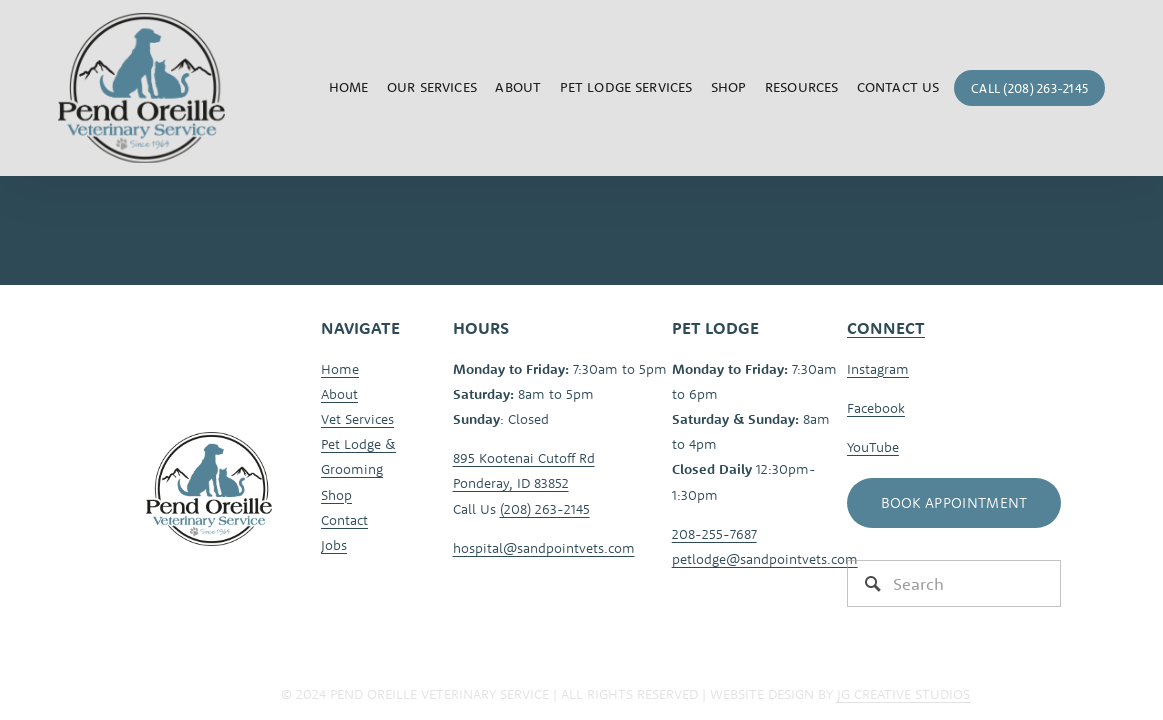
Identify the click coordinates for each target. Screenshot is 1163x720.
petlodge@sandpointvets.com (765, 559)
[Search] (954, 583)
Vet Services (357, 419)
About (339, 394)
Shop (729, 87)
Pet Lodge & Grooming (358, 456)
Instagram (878, 369)
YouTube (873, 447)
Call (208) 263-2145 (1029, 88)
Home (349, 87)
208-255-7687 (714, 534)
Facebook (876, 408)
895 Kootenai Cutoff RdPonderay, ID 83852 (524, 470)
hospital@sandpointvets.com (544, 548)
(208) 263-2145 (545, 509)
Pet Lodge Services (626, 87)
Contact (344, 520)
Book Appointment (954, 502)
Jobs (334, 545)
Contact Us (898, 87)
